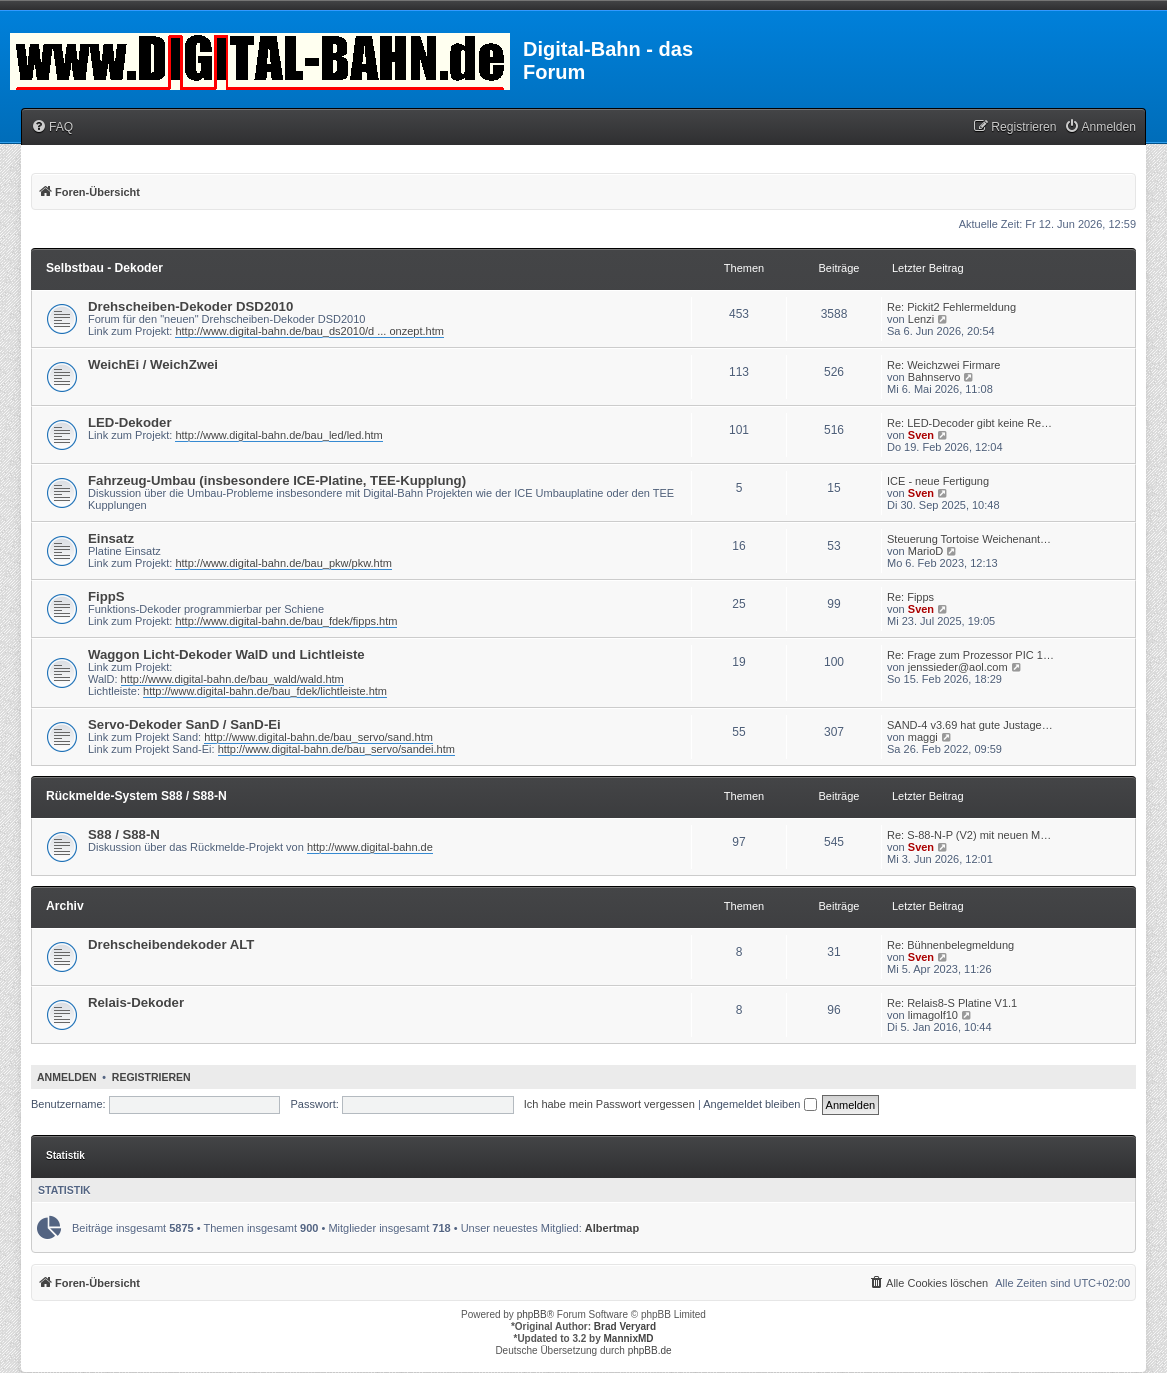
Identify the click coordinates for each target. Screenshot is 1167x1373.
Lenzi (921, 319)
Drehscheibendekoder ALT (171, 944)
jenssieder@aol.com (958, 667)
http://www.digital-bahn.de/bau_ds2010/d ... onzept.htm (309, 331)
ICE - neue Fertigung (938, 481)
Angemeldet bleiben (759, 1104)
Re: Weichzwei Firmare (944, 365)
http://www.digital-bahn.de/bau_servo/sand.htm (318, 737)
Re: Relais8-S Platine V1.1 (952, 1003)
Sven (921, 435)
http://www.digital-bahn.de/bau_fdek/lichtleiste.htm (265, 691)
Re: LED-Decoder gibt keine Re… (969, 423)
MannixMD (629, 1338)
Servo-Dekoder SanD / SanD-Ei (184, 724)
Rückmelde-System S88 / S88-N (136, 796)
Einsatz (111, 538)
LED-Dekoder (130, 422)
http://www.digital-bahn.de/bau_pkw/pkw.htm (283, 563)
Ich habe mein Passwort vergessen (609, 1104)
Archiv (65, 906)
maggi (923, 737)
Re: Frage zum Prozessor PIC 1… (970, 655)
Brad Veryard (625, 1326)
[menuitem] (52, 127)
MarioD (925, 551)
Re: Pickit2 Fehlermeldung (951, 307)
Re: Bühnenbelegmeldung (950, 945)
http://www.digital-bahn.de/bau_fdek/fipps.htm (286, 621)
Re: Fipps (910, 597)
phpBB (532, 1314)
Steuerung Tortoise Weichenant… (969, 539)
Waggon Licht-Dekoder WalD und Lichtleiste (226, 654)
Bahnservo (934, 377)
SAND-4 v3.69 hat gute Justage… (970, 725)
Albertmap (612, 1228)
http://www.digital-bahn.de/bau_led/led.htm (278, 435)
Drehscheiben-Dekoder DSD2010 (190, 306)
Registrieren (151, 1077)
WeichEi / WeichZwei (153, 364)
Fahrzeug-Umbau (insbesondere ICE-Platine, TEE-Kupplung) (277, 480)
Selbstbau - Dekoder (104, 268)
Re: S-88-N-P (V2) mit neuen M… (969, 835)
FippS (106, 596)
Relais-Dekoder (136, 1002)
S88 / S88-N (124, 834)
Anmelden (67, 1077)
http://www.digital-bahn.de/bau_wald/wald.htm (232, 679)
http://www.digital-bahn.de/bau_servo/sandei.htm (336, 749)
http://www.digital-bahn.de (370, 847)
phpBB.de (650, 1350)
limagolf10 (933, 1015)
